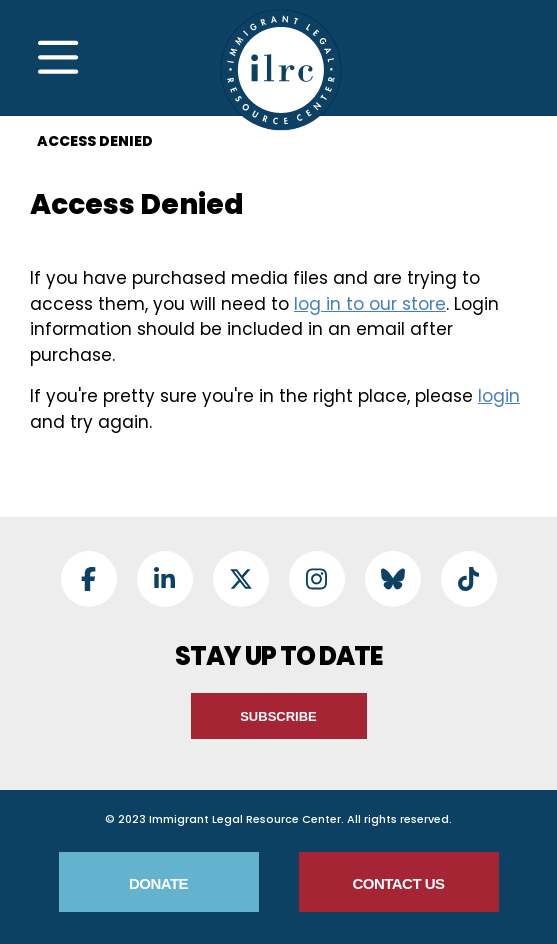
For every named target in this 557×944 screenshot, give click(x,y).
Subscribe (278, 716)
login (499, 396)
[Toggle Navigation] (58, 58)
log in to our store (370, 304)
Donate (158, 883)
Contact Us (398, 883)
